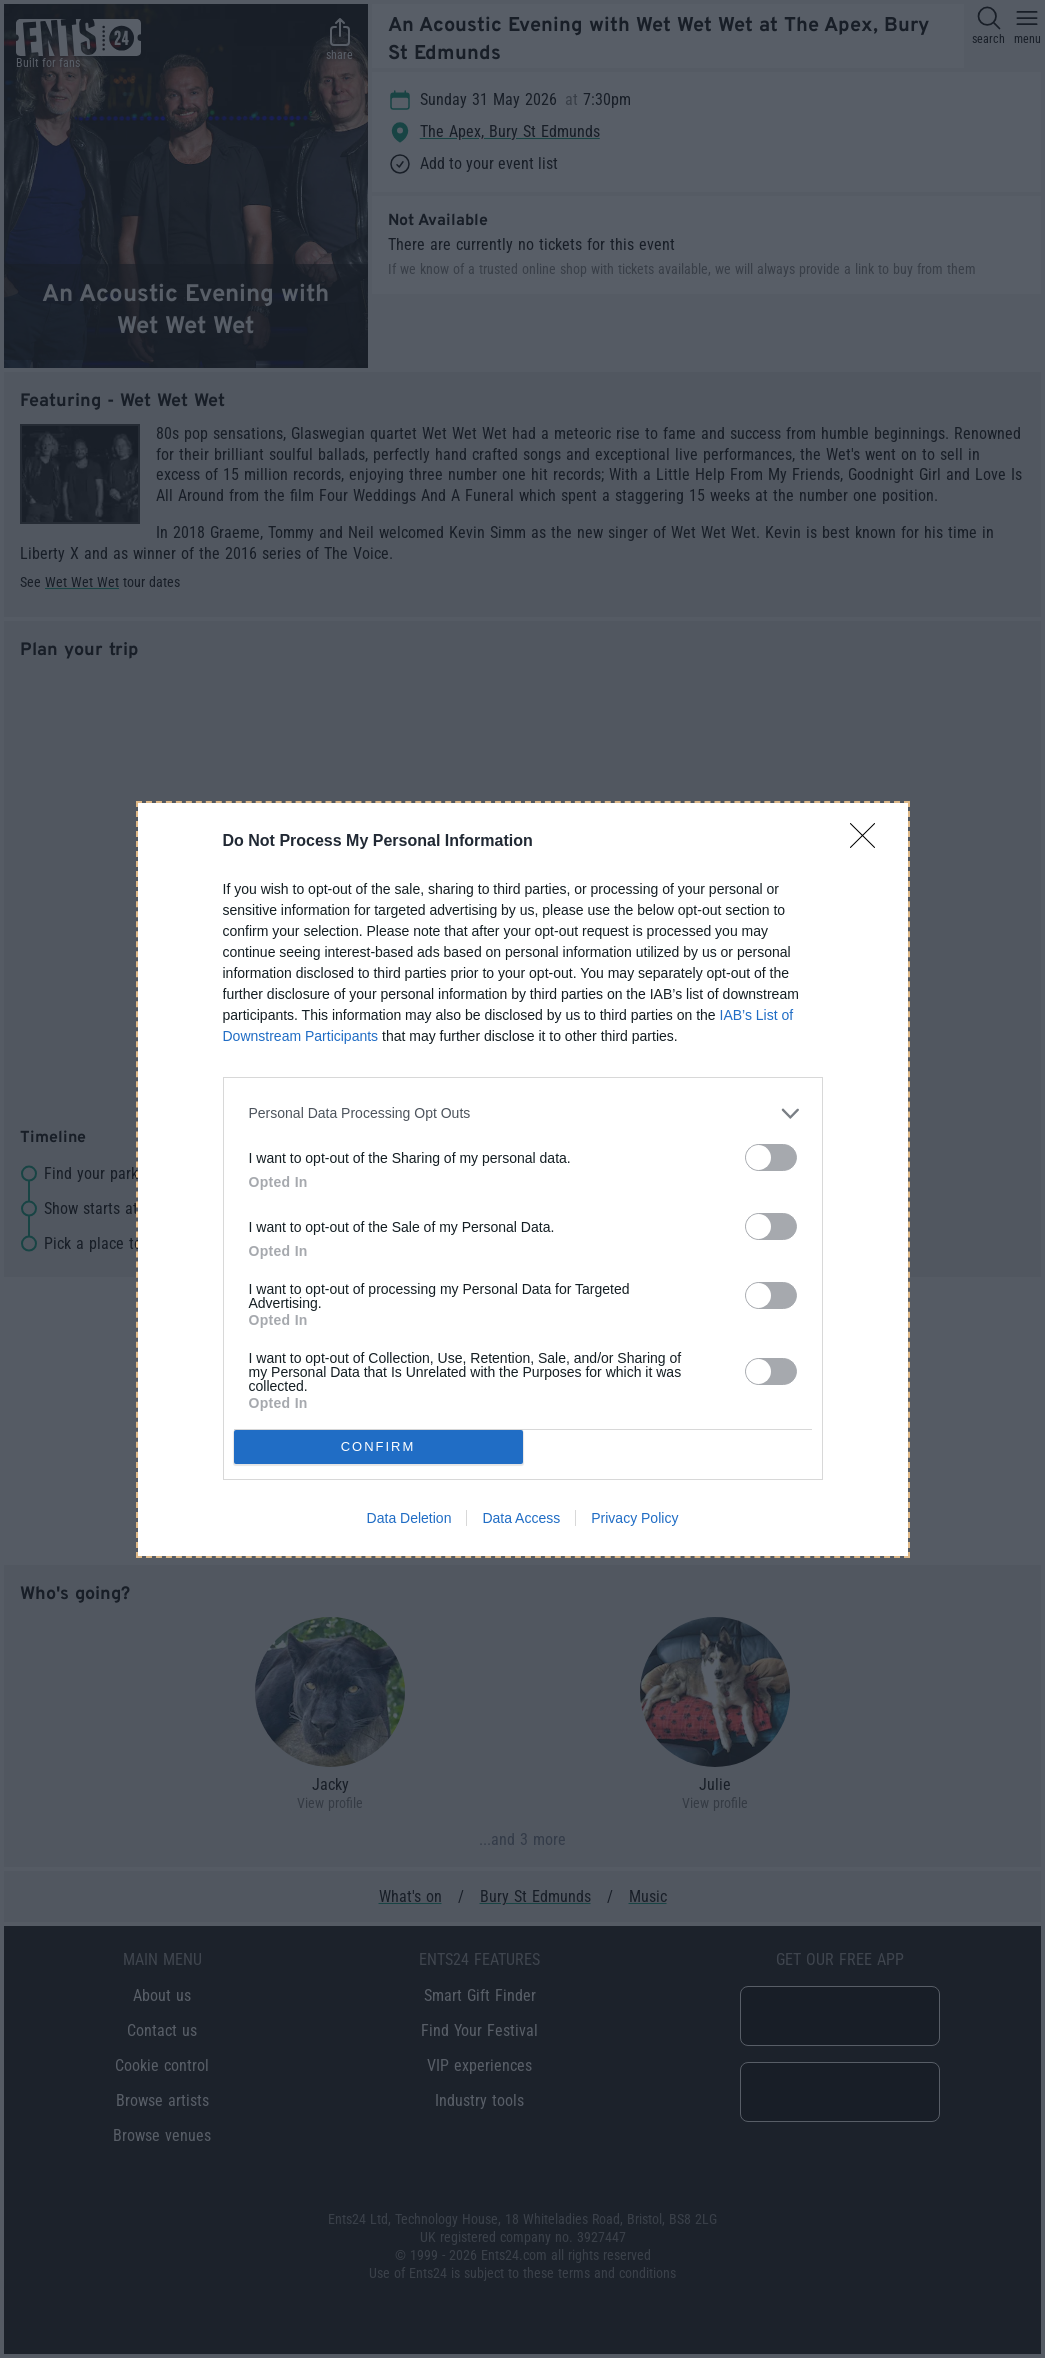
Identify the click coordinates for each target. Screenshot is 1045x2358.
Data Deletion (409, 1518)
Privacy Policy (634, 1518)
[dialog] (523, 1179)
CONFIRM (378, 1446)
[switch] (771, 1157)
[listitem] (523, 1113)
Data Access (521, 1518)
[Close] (869, 842)
